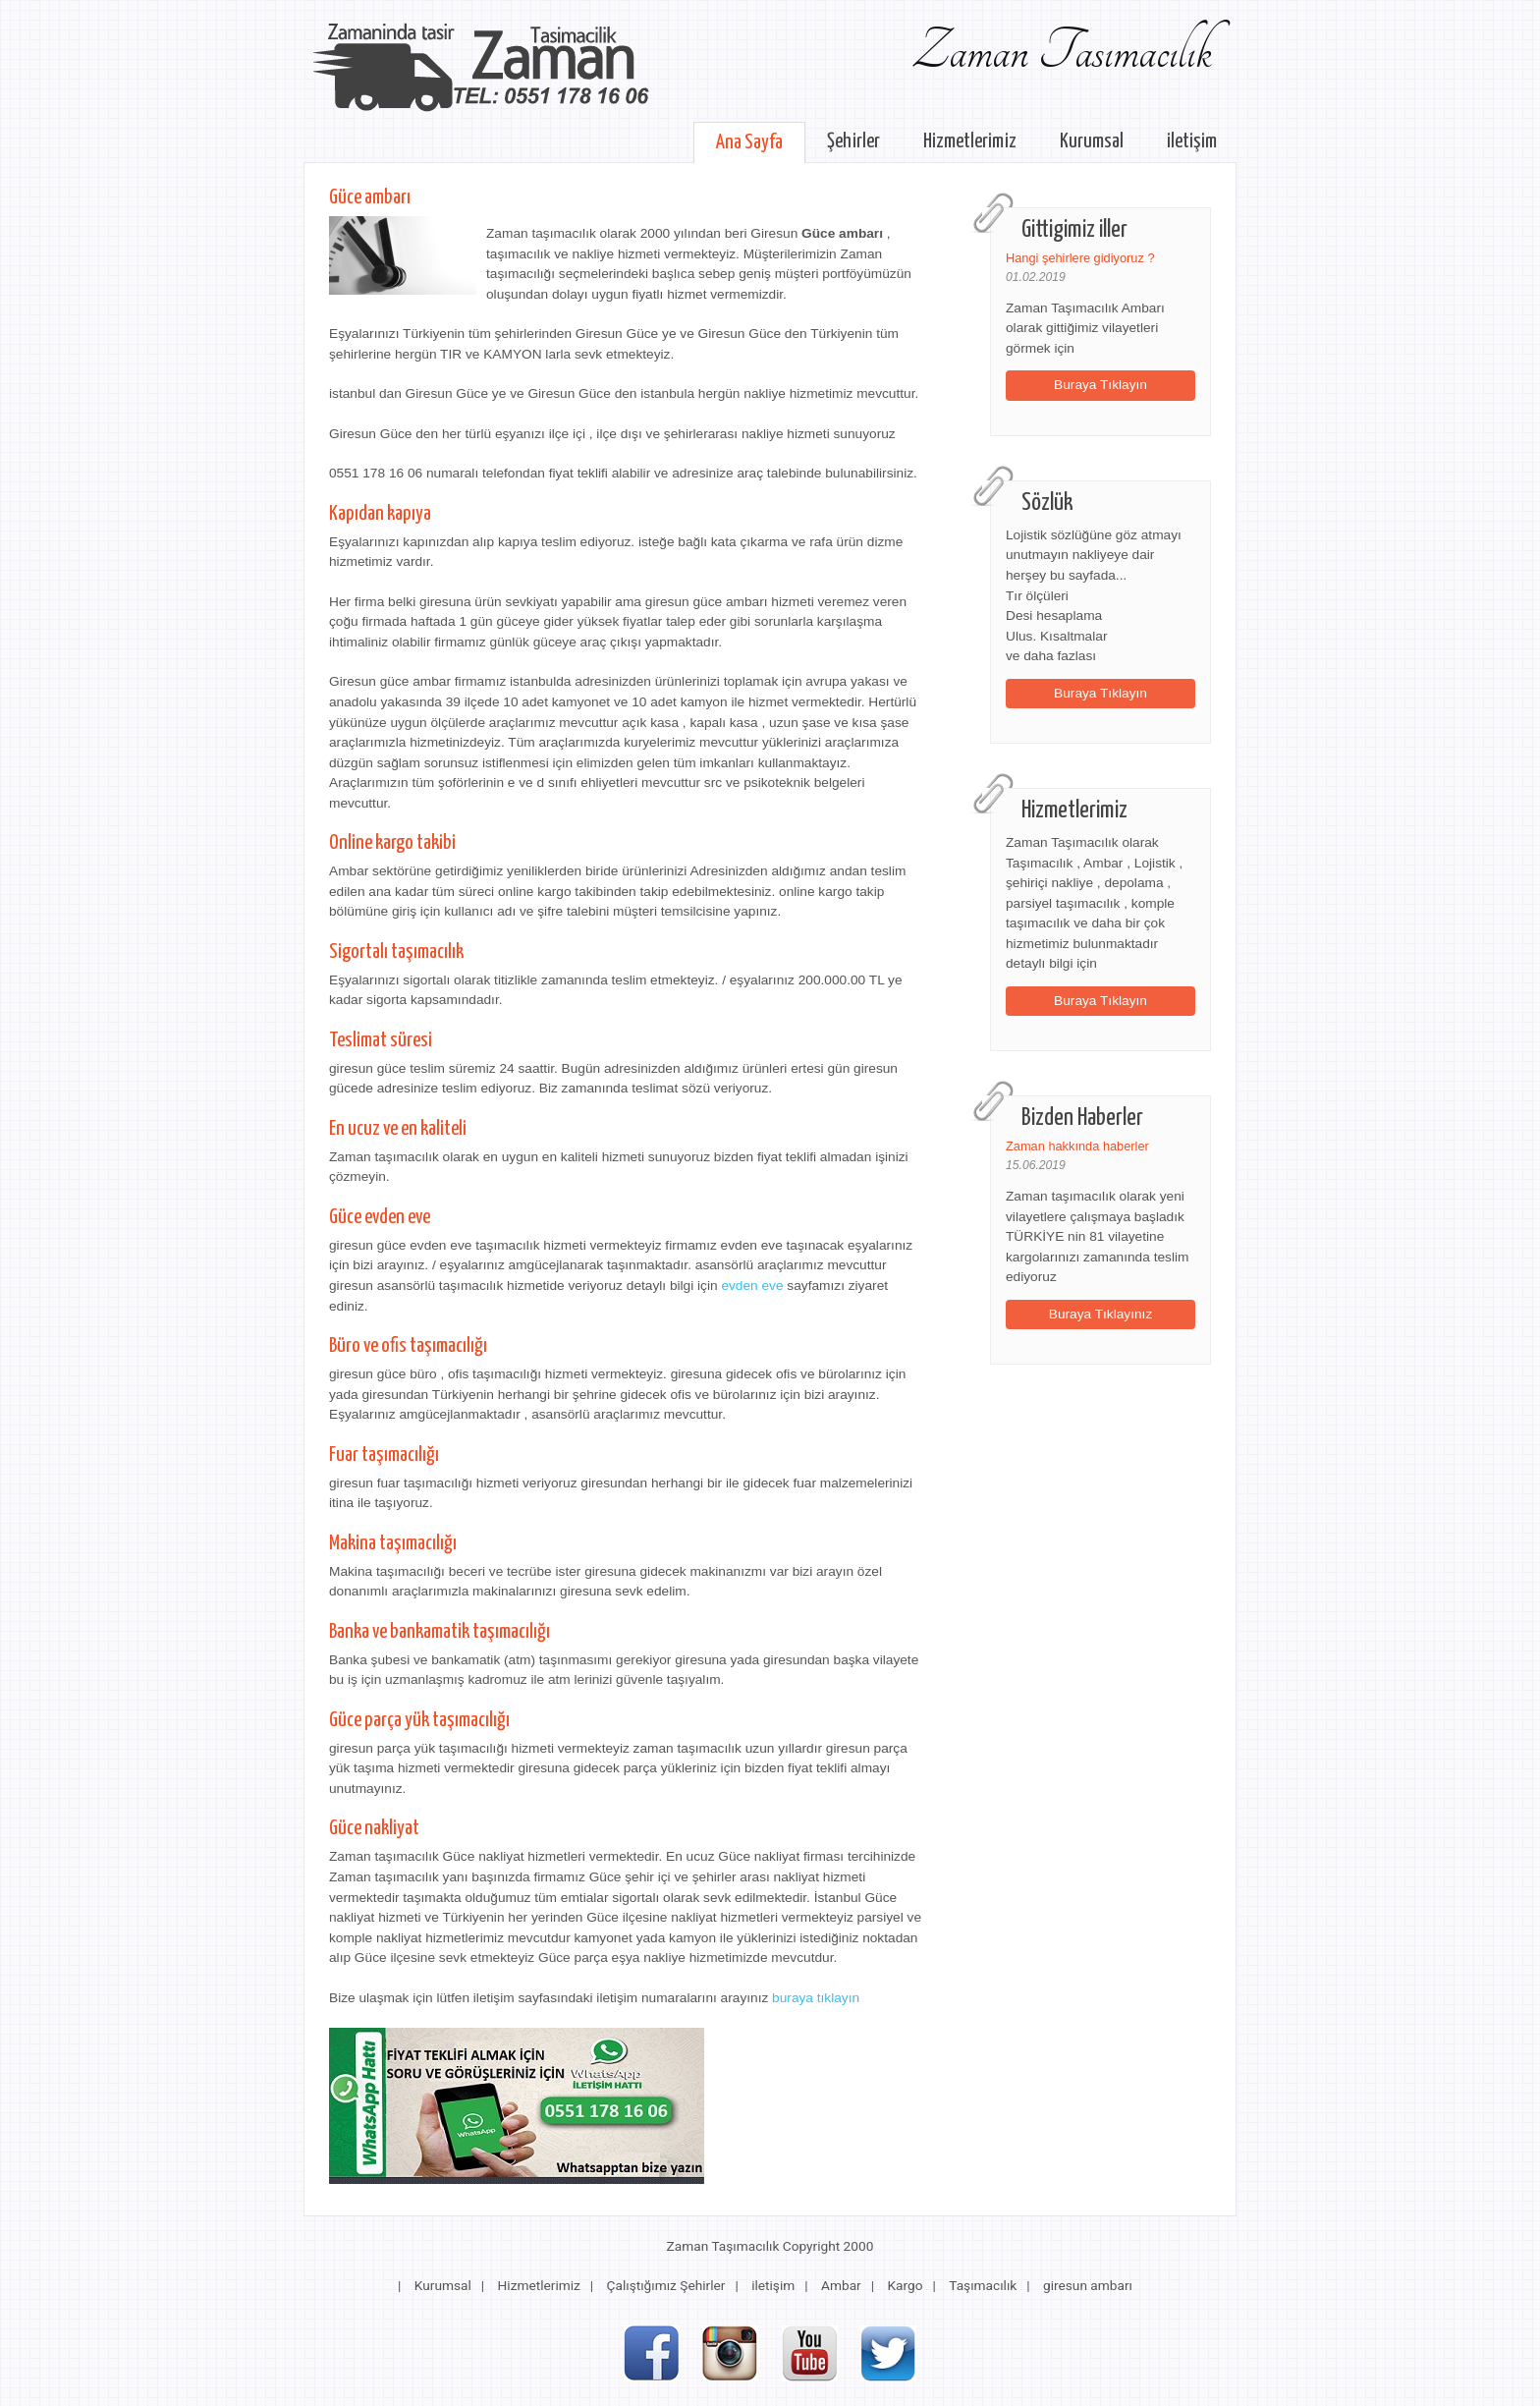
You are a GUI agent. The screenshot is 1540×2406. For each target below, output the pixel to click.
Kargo (904, 2285)
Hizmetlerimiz (970, 141)
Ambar (841, 2285)
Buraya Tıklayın (1100, 384)
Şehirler (853, 141)
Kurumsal (1092, 141)
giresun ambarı (1087, 2285)
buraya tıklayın (815, 1997)
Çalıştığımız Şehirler (666, 2285)
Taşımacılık (983, 2285)
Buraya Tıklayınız (1101, 1314)
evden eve (752, 1285)
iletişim (1192, 141)
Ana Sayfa (749, 142)
